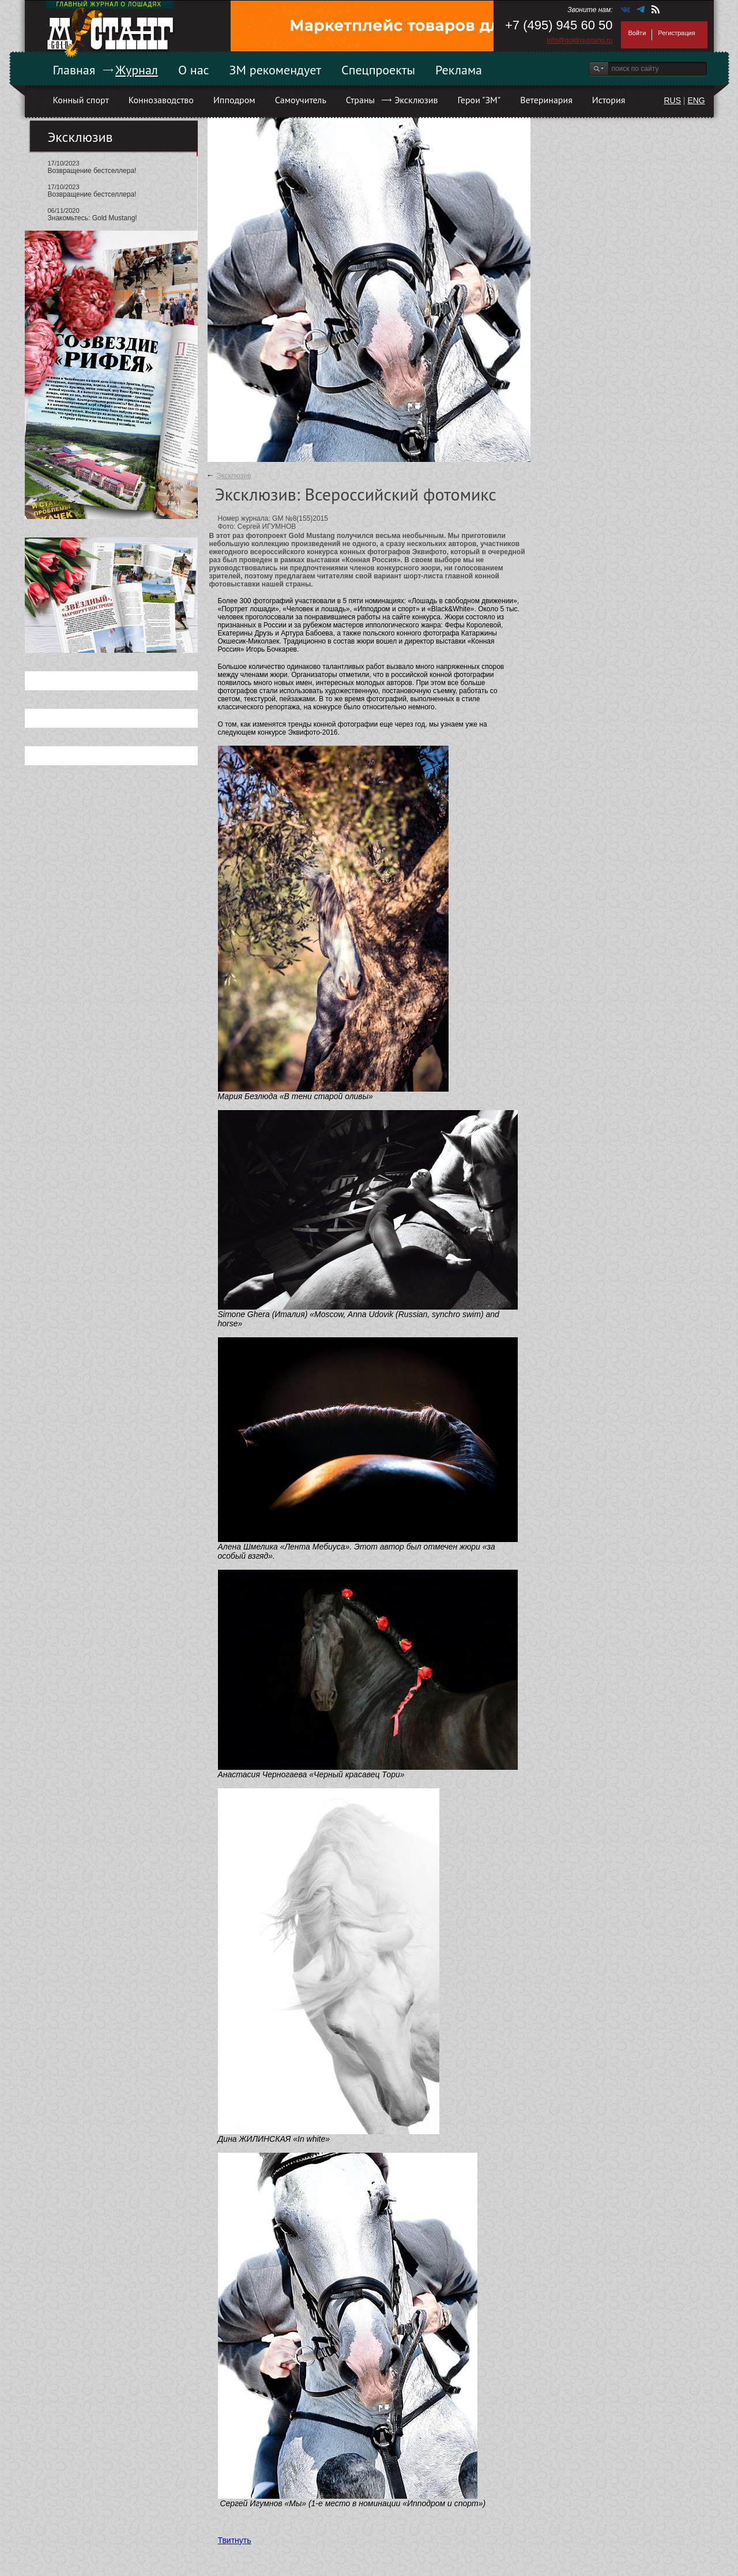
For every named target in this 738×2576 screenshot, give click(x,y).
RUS (672, 100)
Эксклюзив (416, 100)
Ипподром (234, 100)
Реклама (458, 70)
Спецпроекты (378, 70)
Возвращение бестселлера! (92, 171)
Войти (637, 32)
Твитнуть (234, 2540)
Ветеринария (546, 100)
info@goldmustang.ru (579, 40)
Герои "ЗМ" (479, 100)
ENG (696, 100)
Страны (360, 100)
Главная (74, 70)
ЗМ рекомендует (275, 70)
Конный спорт (81, 100)
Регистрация (676, 32)
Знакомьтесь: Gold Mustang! (92, 218)
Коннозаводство (161, 100)
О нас (193, 70)
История (609, 100)
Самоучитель (300, 100)
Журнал (136, 70)
